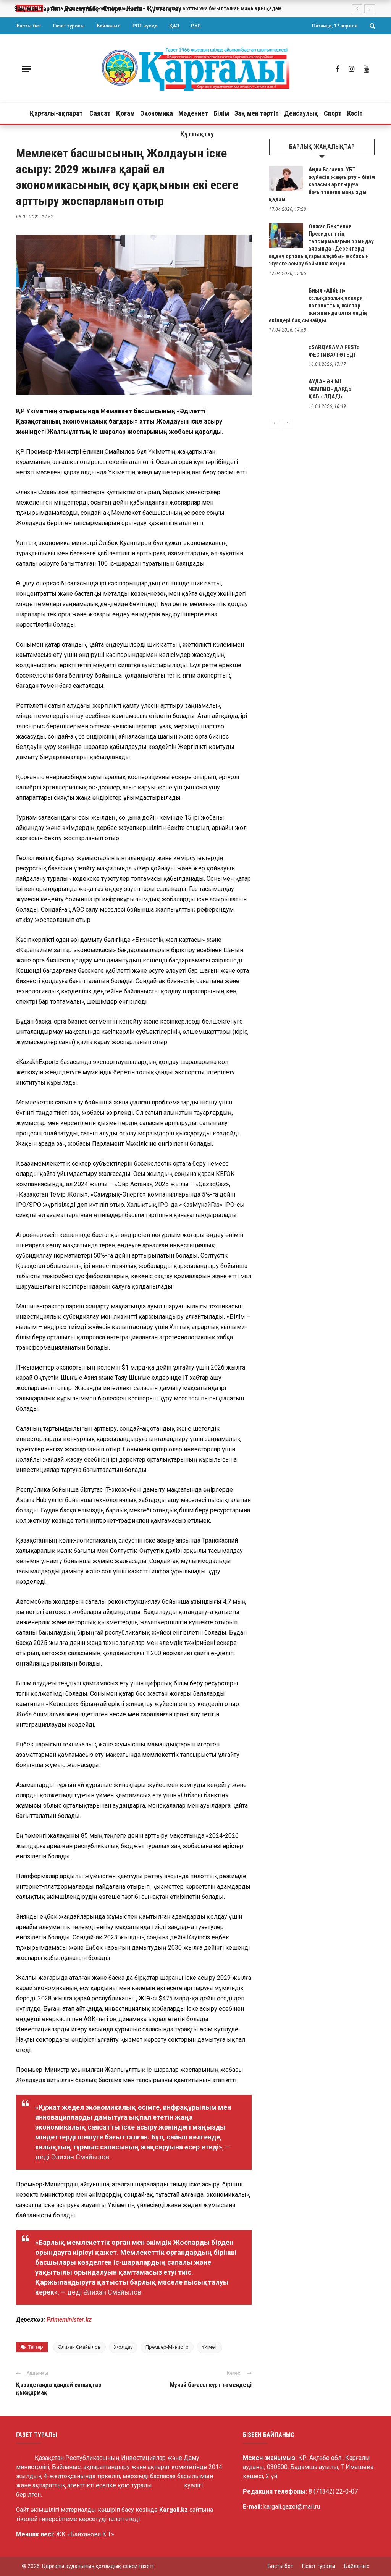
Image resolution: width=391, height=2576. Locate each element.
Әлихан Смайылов (79, 2347)
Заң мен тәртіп (256, 113)
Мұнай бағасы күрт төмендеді (211, 2384)
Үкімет (209, 2347)
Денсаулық (301, 113)
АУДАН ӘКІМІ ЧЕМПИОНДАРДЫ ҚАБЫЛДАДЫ (331, 389)
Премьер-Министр (167, 2347)
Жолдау (123, 2347)
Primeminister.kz (69, 2319)
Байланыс (109, 26)
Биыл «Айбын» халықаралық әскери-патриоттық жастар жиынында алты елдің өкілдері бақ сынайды (318, 305)
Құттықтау (197, 134)
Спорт (333, 113)
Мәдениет (193, 113)
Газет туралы (69, 26)
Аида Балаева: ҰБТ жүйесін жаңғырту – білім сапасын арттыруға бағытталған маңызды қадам (322, 184)
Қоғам (125, 113)
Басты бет (28, 26)
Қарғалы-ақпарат (56, 113)
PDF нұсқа (144, 26)
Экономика (156, 113)
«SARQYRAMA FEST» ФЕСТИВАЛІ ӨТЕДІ (334, 351)
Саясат (100, 113)
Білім (221, 113)
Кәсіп (355, 113)
